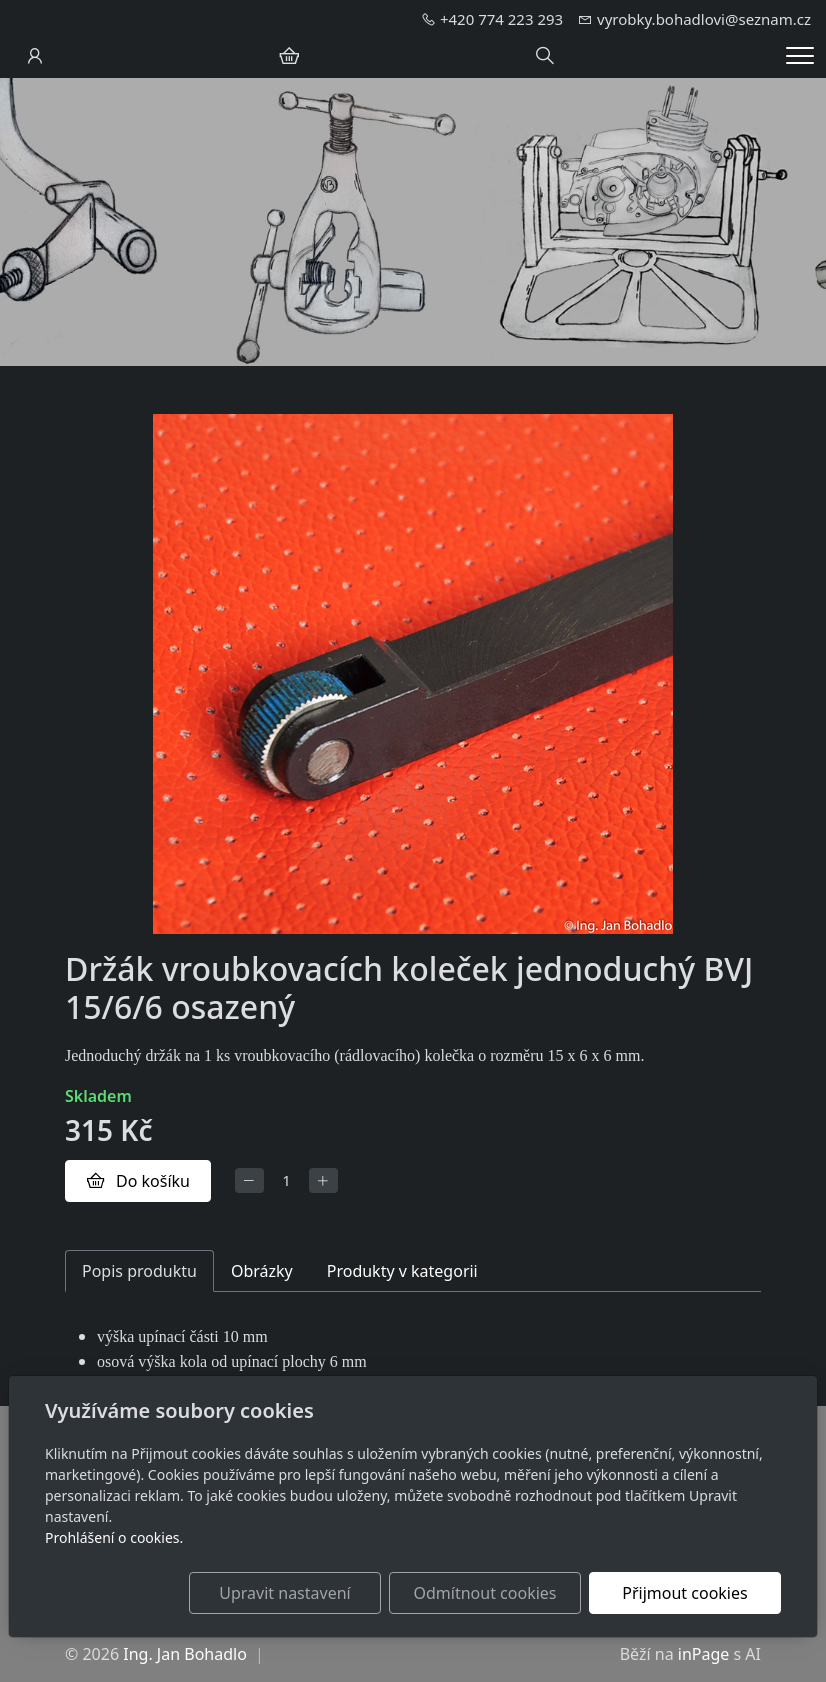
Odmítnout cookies (485, 1593)
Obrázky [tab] (262, 1271)
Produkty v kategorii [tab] (402, 1271)
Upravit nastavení (284, 1593)
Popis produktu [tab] (139, 1271)
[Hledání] (545, 56)
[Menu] (800, 55)
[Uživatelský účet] (35, 56)
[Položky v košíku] (289, 56)
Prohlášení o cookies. (114, 1537)
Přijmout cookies (684, 1593)
